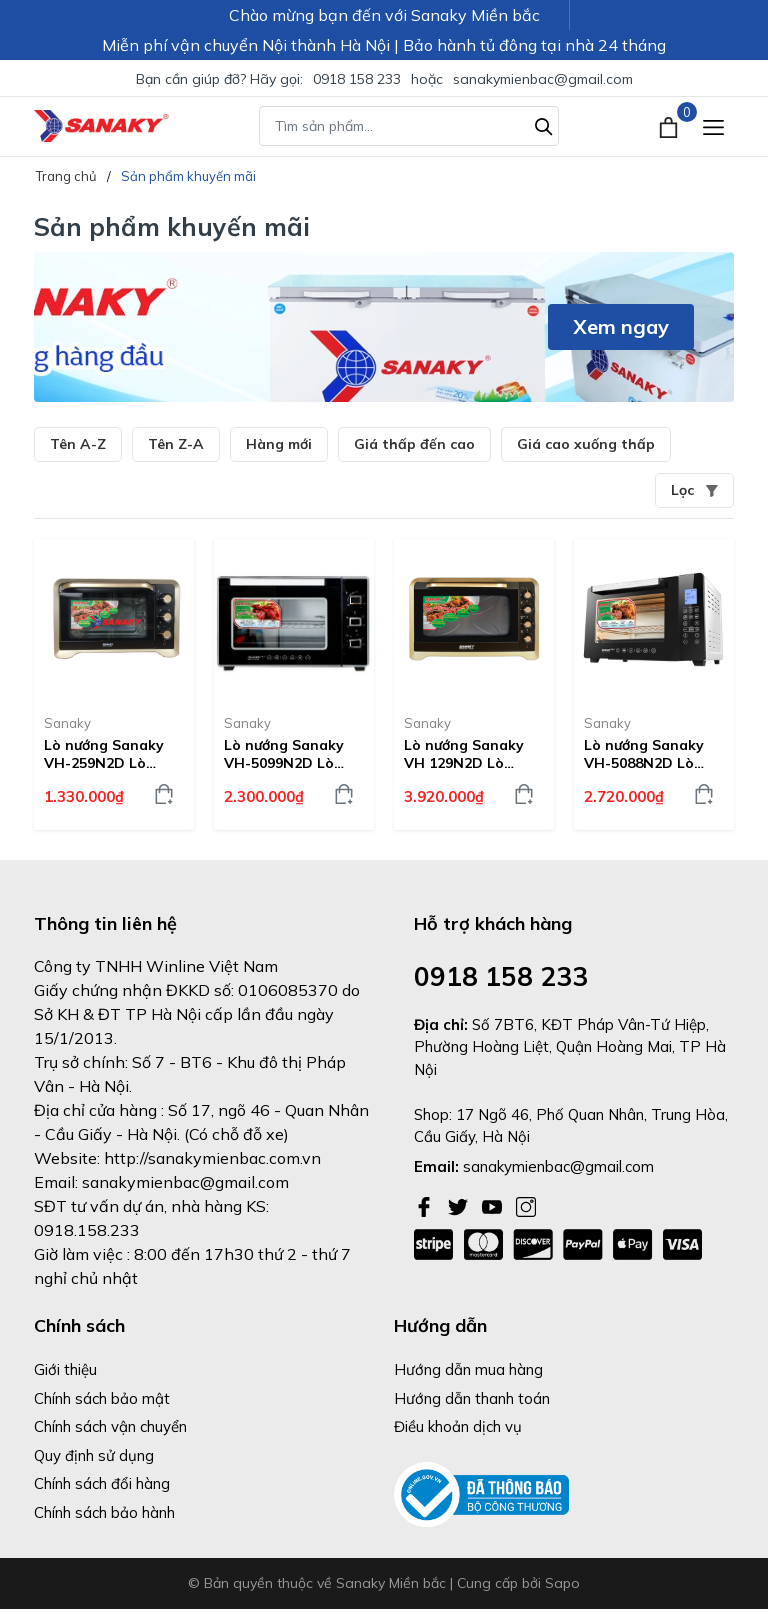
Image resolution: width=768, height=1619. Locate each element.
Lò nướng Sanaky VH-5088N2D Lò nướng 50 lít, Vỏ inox (644, 754)
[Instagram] (526, 1205)
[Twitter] (460, 1205)
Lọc (694, 490)
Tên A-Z (78, 444)
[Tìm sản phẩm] (409, 126)
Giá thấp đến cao (414, 444)
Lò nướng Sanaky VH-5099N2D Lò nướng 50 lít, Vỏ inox (284, 754)
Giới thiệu (65, 1369)
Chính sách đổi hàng (102, 1483)
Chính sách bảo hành (104, 1512)
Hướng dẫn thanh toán (472, 1398)
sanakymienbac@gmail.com (543, 79)
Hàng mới (279, 444)
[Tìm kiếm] (544, 124)
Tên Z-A (176, 444)
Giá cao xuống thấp (586, 444)
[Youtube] (494, 1205)
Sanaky (67, 723)
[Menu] (713, 126)
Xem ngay (621, 326)
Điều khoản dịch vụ (458, 1426)
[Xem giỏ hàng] (670, 126)
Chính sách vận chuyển (110, 1426)
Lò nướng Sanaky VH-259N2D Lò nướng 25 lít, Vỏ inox (104, 754)
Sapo (562, 1583)
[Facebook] (426, 1205)
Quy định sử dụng (94, 1455)
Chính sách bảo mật (102, 1398)
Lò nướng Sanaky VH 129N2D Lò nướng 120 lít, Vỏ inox (464, 754)
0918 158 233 (357, 79)
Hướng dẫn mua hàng (468, 1369)
